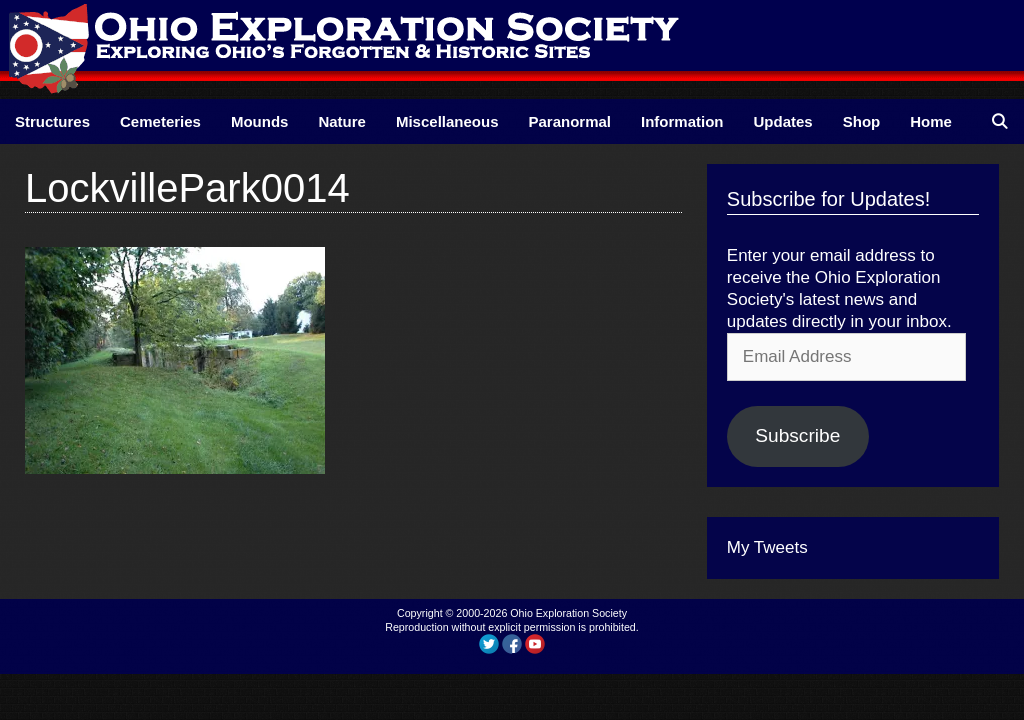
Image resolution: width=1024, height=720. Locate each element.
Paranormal (569, 121)
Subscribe (797, 435)
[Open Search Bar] (999, 121)
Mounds (260, 121)
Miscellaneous (447, 121)
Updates (783, 121)
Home (931, 121)
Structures (52, 121)
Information (682, 121)
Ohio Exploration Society (568, 613)
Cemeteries (160, 121)
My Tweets (767, 547)
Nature (342, 121)
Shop (862, 121)
